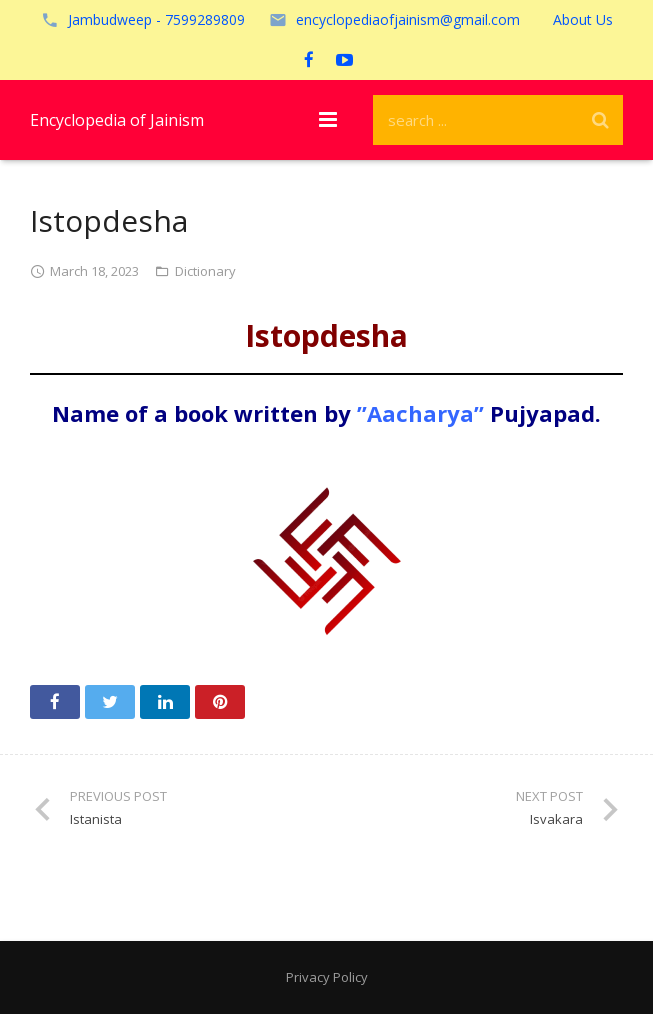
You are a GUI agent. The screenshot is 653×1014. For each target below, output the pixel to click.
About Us (583, 19)
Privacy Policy (327, 977)
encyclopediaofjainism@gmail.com (408, 19)
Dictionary (205, 271)
